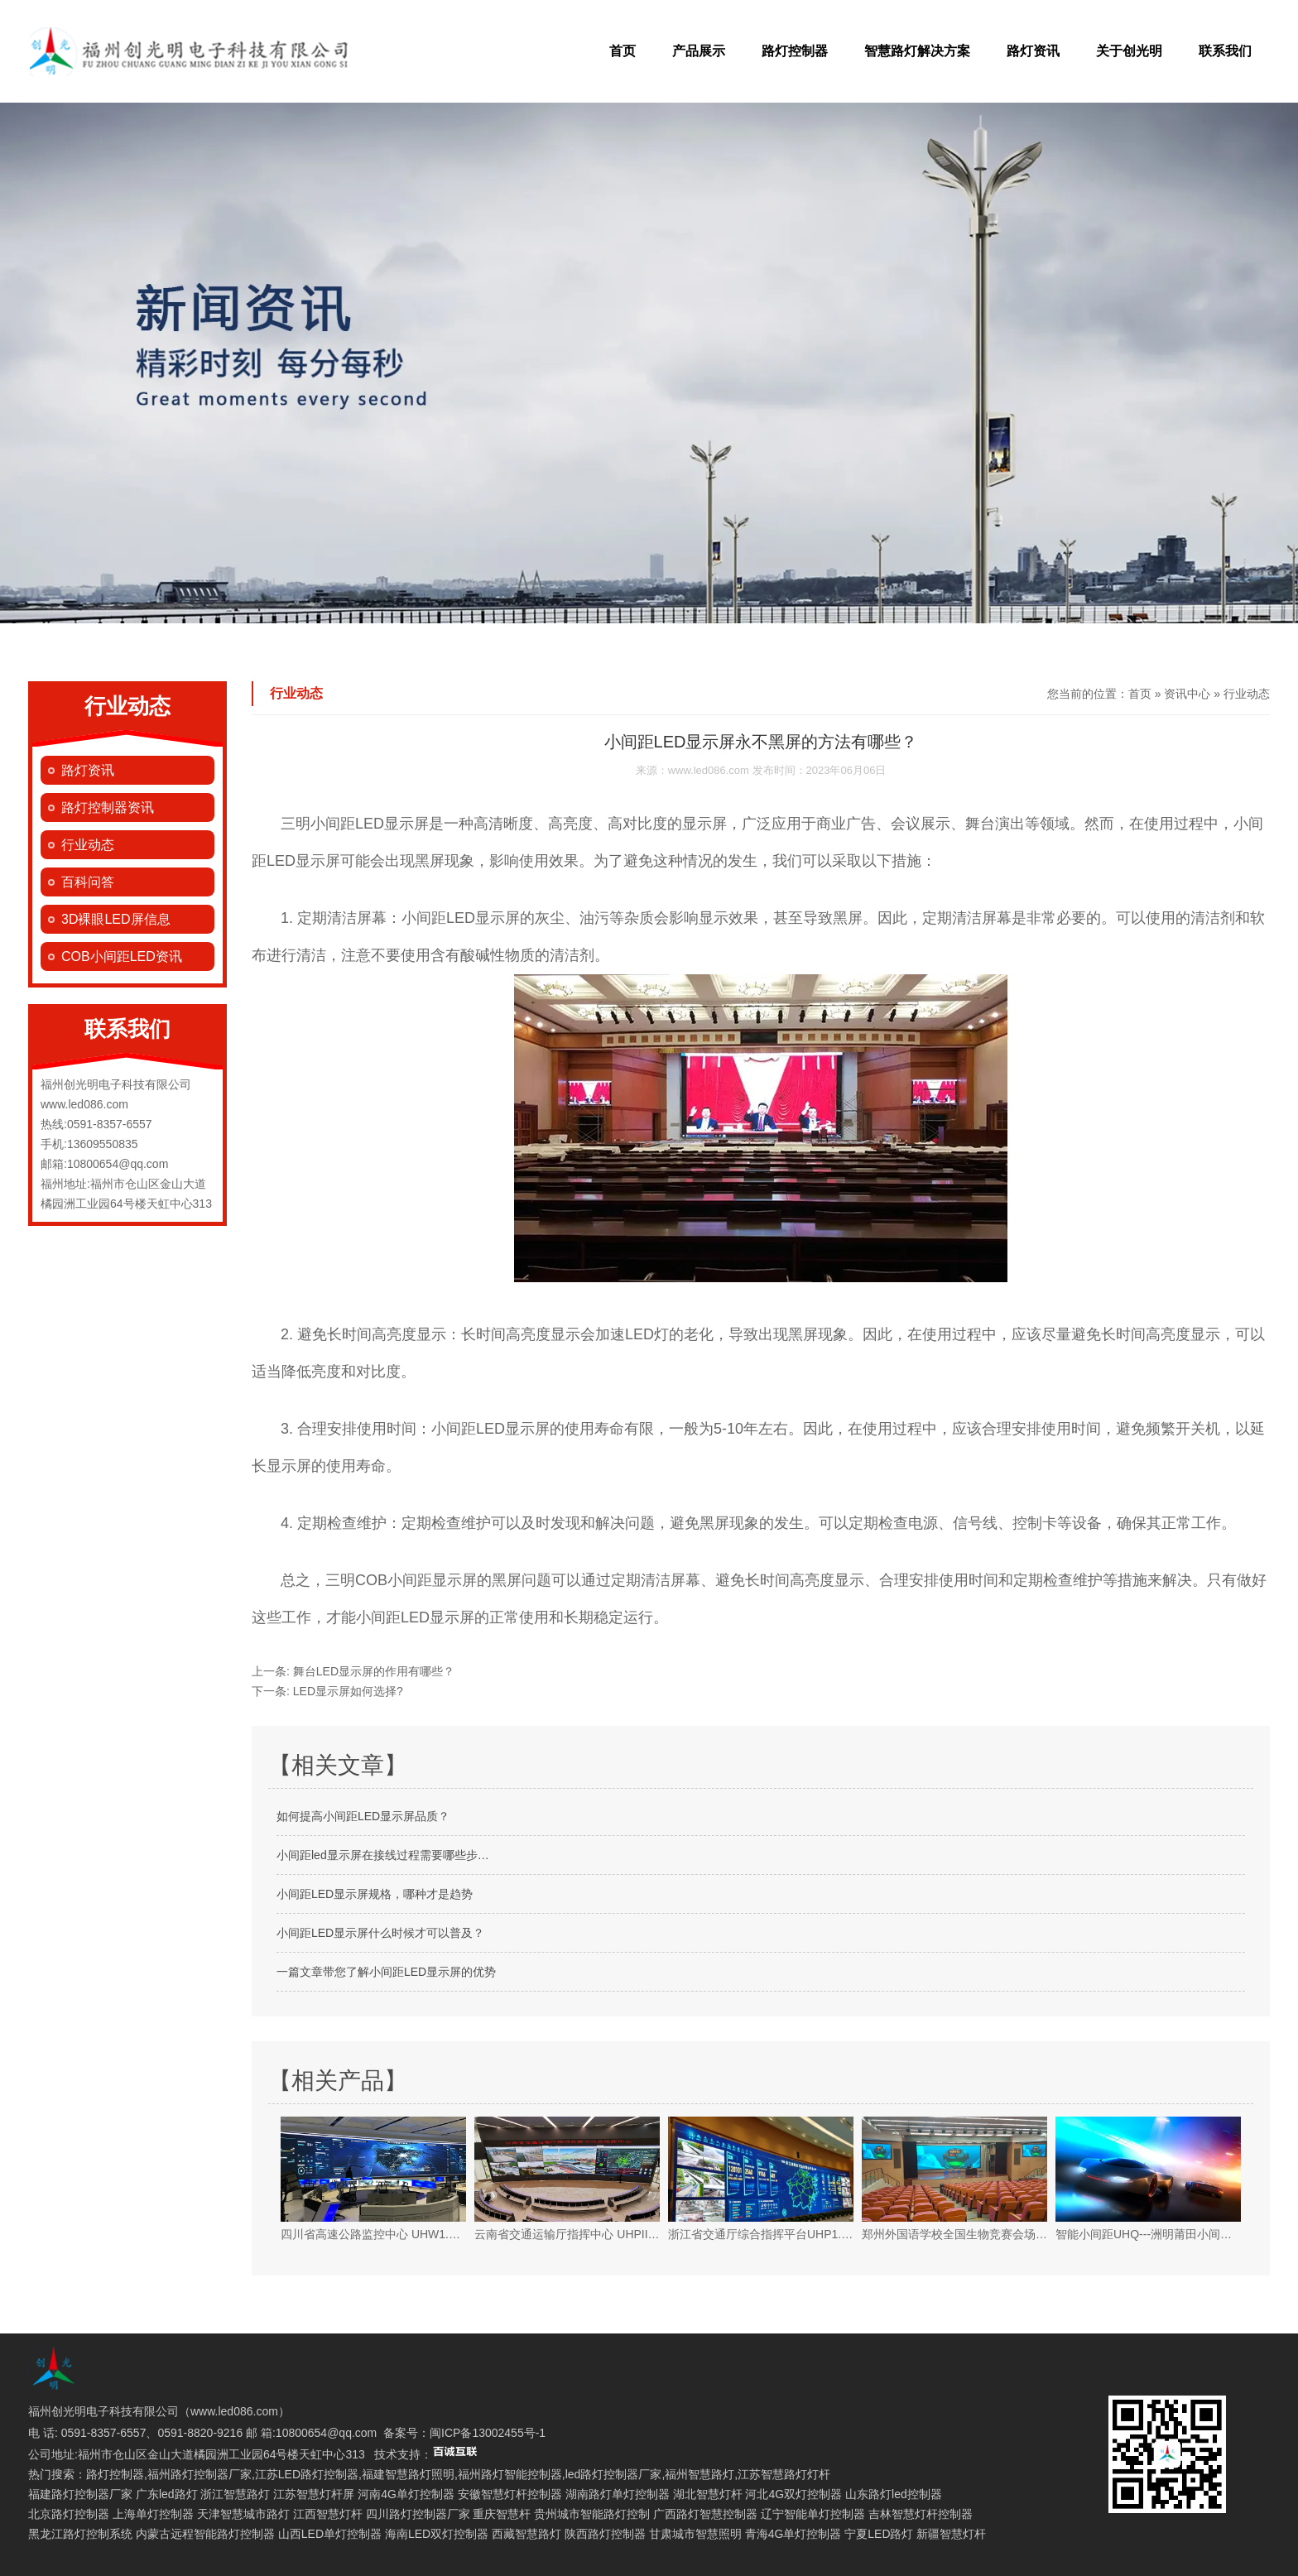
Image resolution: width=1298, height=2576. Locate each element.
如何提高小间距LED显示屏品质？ (362, 1816)
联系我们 (1225, 51)
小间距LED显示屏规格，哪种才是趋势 (374, 1894)
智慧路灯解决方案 (917, 51)
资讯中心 (1187, 693)
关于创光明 (1129, 51)
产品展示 (698, 51)
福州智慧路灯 (699, 2474)
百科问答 (87, 882)
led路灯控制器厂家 (613, 2474)
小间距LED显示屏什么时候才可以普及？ (380, 1932)
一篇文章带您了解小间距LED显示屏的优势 (386, 1971)
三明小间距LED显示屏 (355, 823)
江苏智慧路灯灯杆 (784, 2474)
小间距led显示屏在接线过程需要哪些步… (382, 1855)
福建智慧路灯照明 (408, 2474)
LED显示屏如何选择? (346, 1691)
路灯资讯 (1033, 51)
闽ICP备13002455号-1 (488, 2432)
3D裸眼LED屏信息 (116, 919)
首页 (622, 51)
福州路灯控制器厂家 (199, 2474)
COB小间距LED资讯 (121, 956)
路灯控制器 (795, 51)
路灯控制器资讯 (107, 807)
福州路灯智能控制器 (510, 2474)
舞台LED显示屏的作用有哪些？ (372, 1671)
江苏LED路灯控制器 (306, 2474)
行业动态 (87, 845)
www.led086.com (708, 770)
